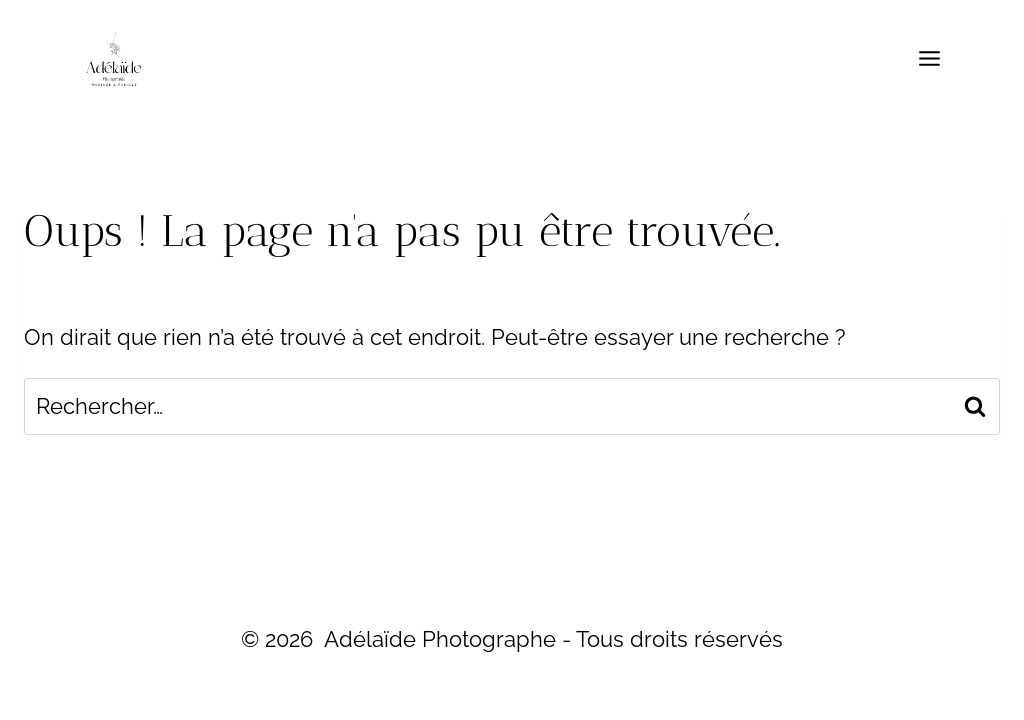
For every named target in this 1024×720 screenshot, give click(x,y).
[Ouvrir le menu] (929, 59)
